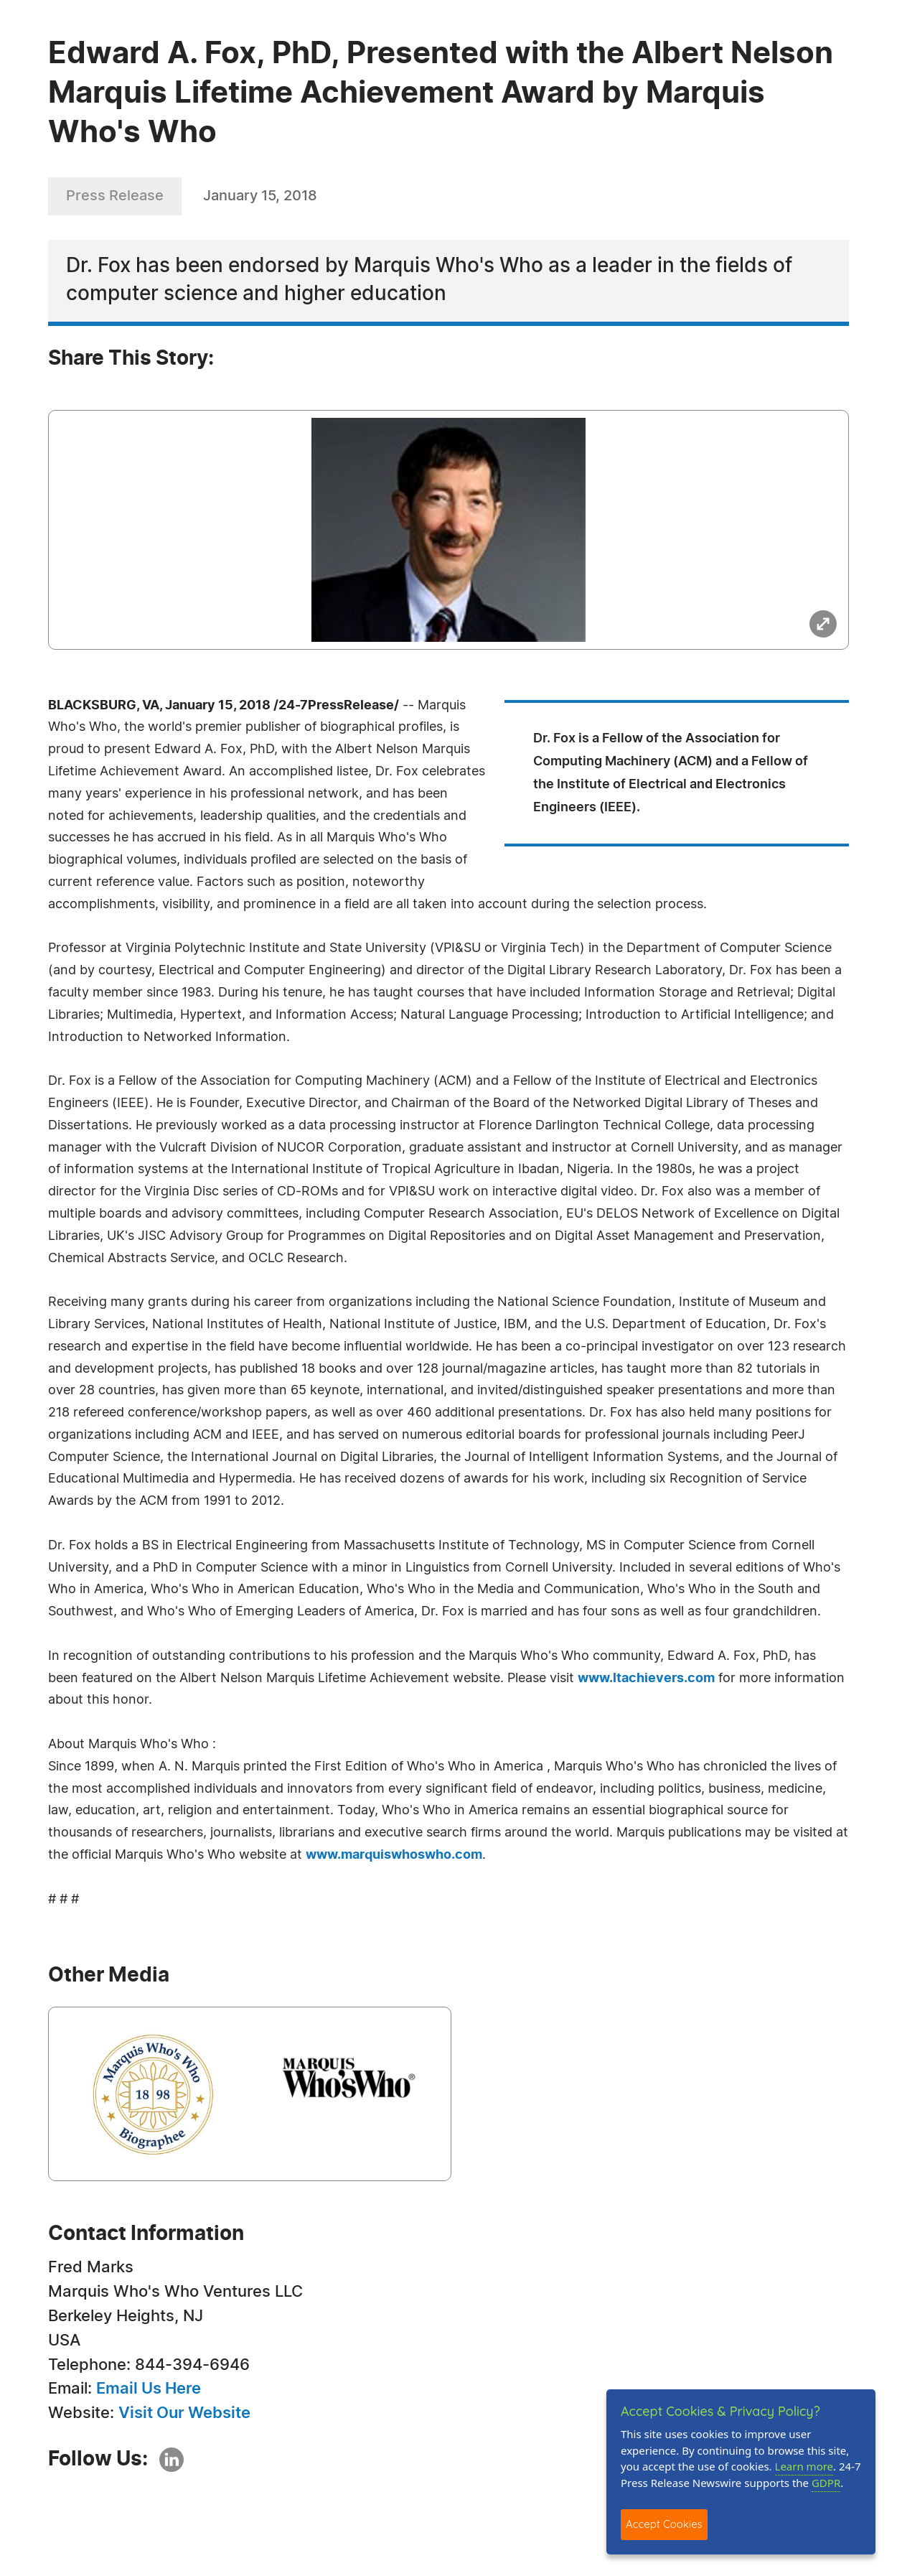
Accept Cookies (664, 2524)
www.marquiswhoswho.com (394, 1855)
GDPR (826, 2482)
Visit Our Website (184, 2413)
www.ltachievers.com (646, 1678)
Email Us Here (148, 2389)
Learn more (804, 2466)
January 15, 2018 (260, 196)
